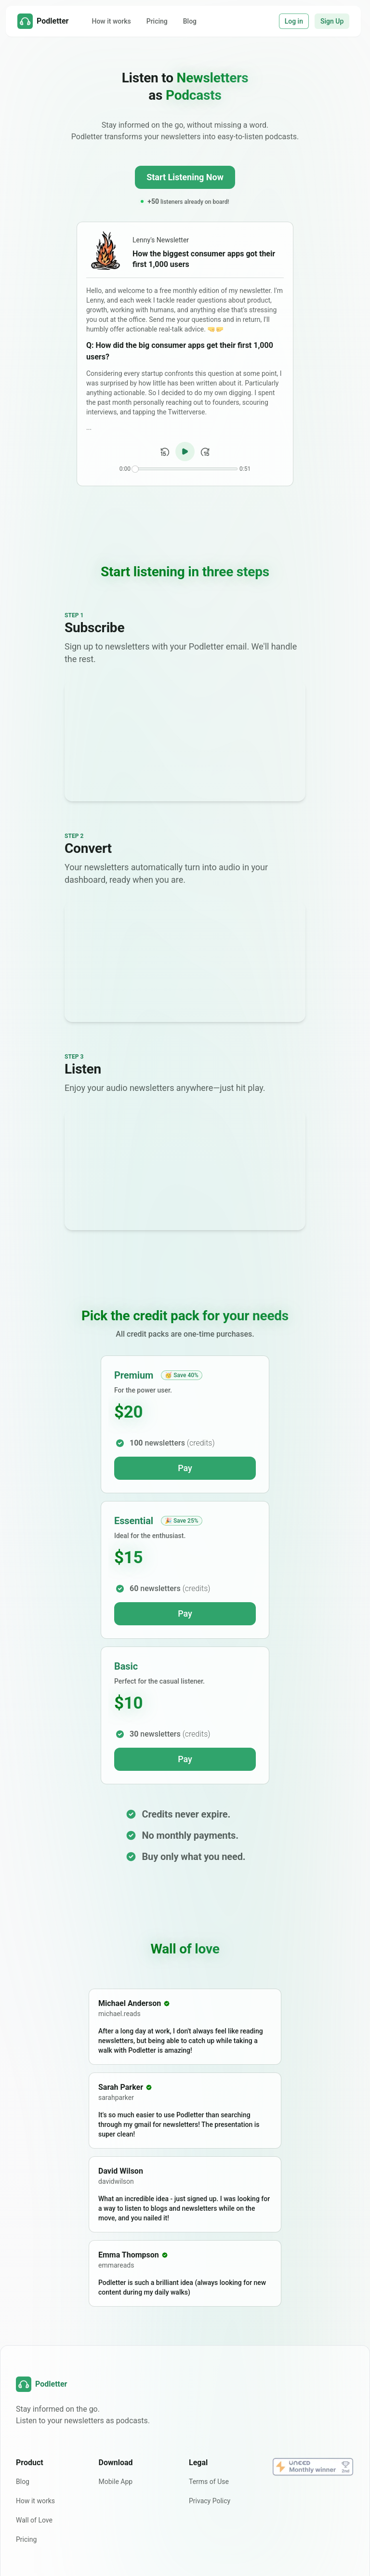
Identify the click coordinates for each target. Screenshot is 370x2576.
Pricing (157, 21)
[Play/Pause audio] (185, 451)
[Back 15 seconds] (165, 451)
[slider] (134, 468)
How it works (111, 21)
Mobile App (116, 2481)
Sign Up (332, 21)
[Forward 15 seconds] (205, 451)
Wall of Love (34, 2520)
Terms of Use (209, 2481)
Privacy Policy (209, 2501)
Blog (190, 21)
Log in (294, 21)
